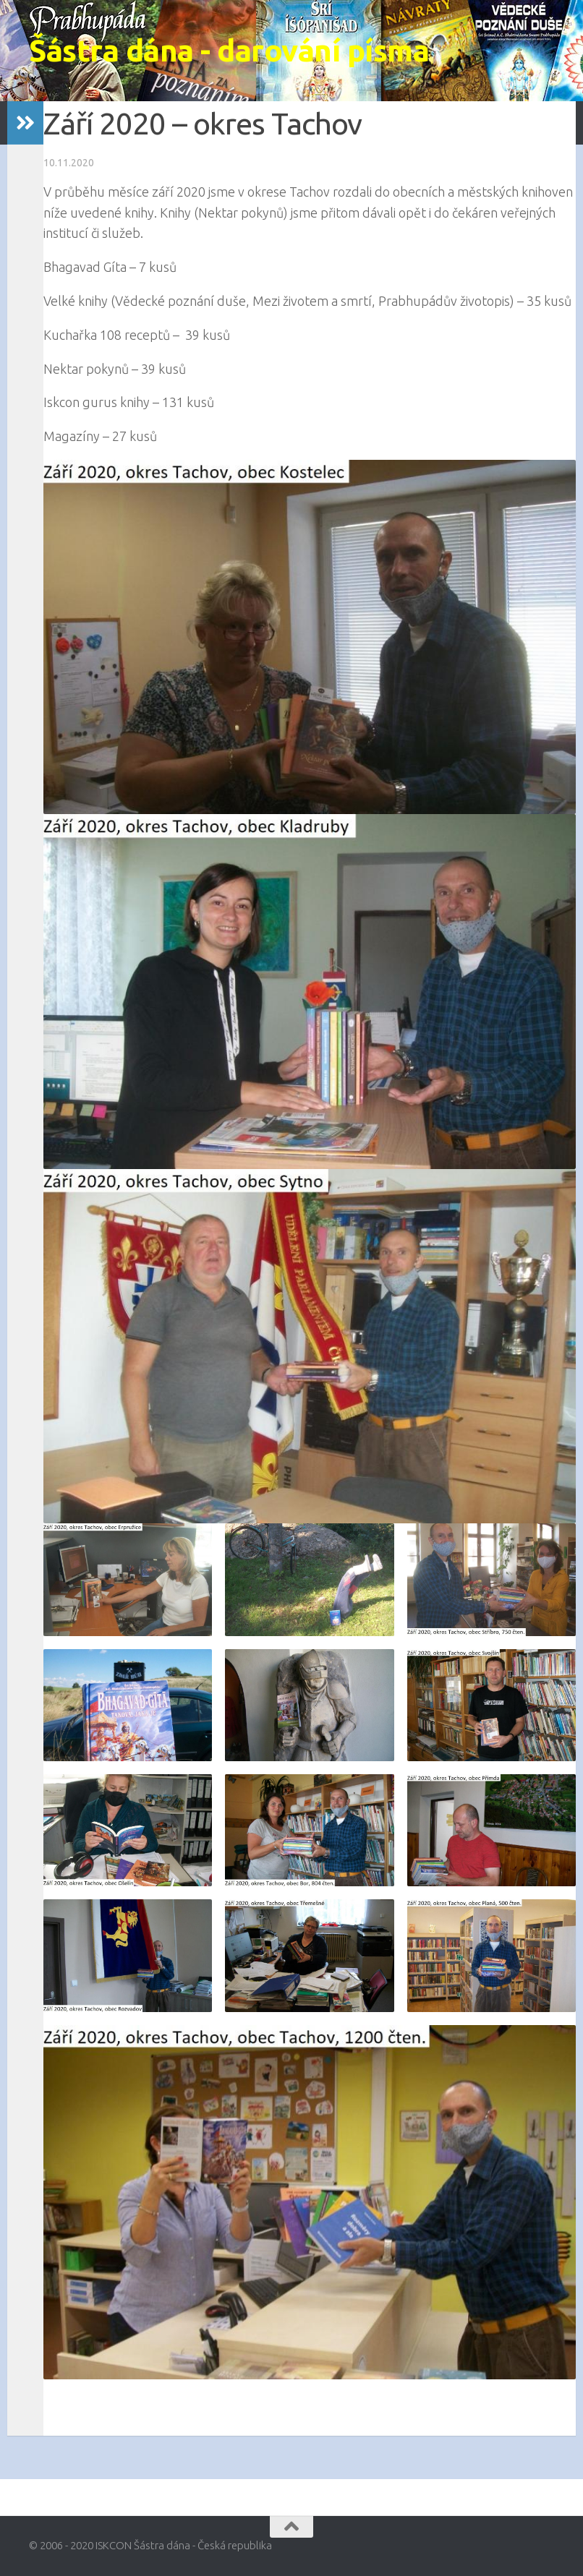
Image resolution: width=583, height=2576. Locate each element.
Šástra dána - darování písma (229, 50)
